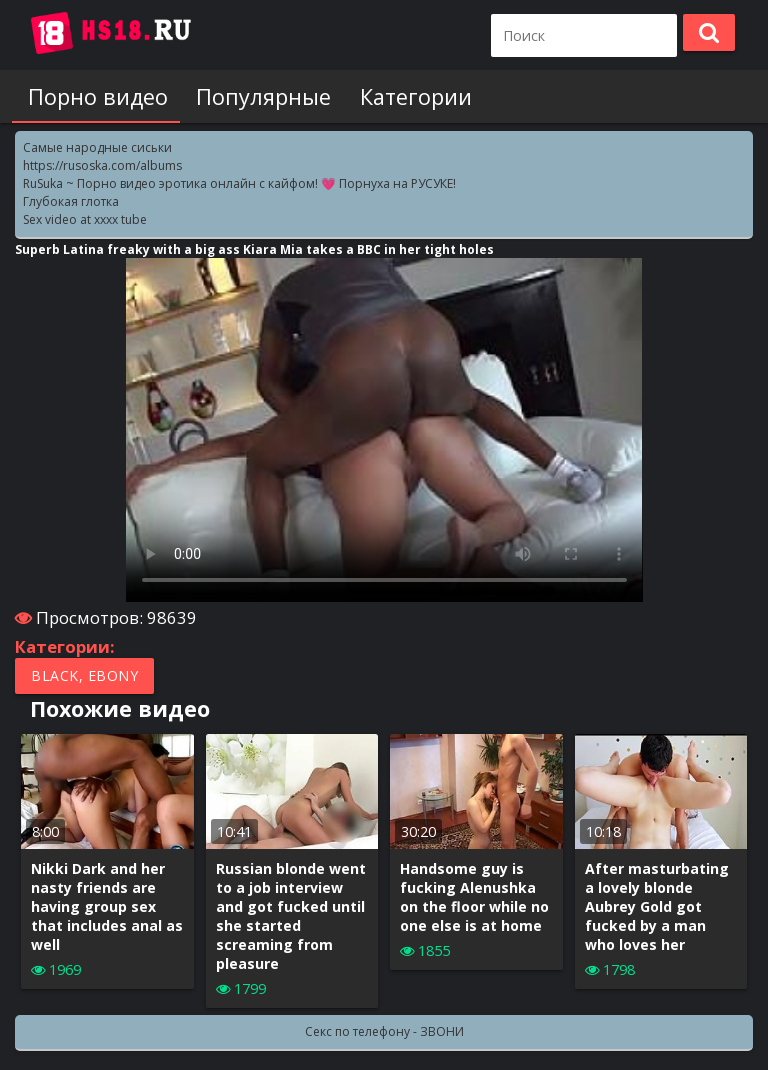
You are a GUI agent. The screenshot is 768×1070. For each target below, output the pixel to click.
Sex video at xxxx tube (85, 219)
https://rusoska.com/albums (102, 165)
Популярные (255, 96)
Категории (403, 96)
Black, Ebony (84, 675)
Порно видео (94, 96)
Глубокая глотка (71, 201)
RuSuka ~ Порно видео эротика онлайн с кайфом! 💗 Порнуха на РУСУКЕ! (239, 183)
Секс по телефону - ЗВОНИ (384, 1031)
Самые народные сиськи (97, 147)
